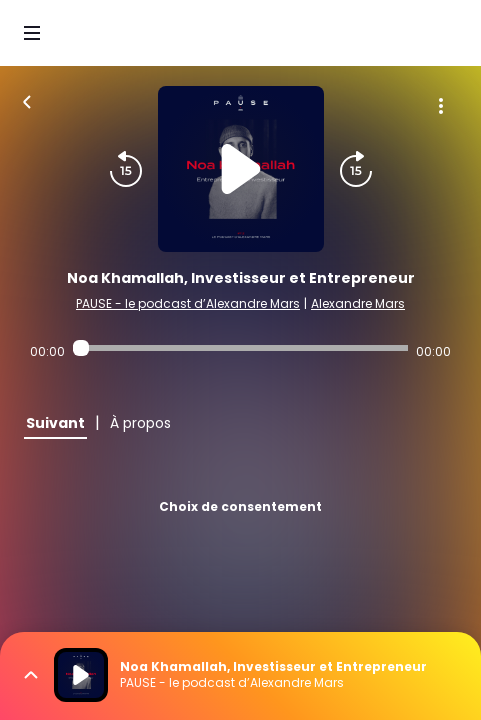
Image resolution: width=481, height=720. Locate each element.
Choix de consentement (240, 506)
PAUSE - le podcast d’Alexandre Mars (188, 303)
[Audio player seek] (240, 348)
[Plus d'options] (441, 106)
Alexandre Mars (358, 303)
